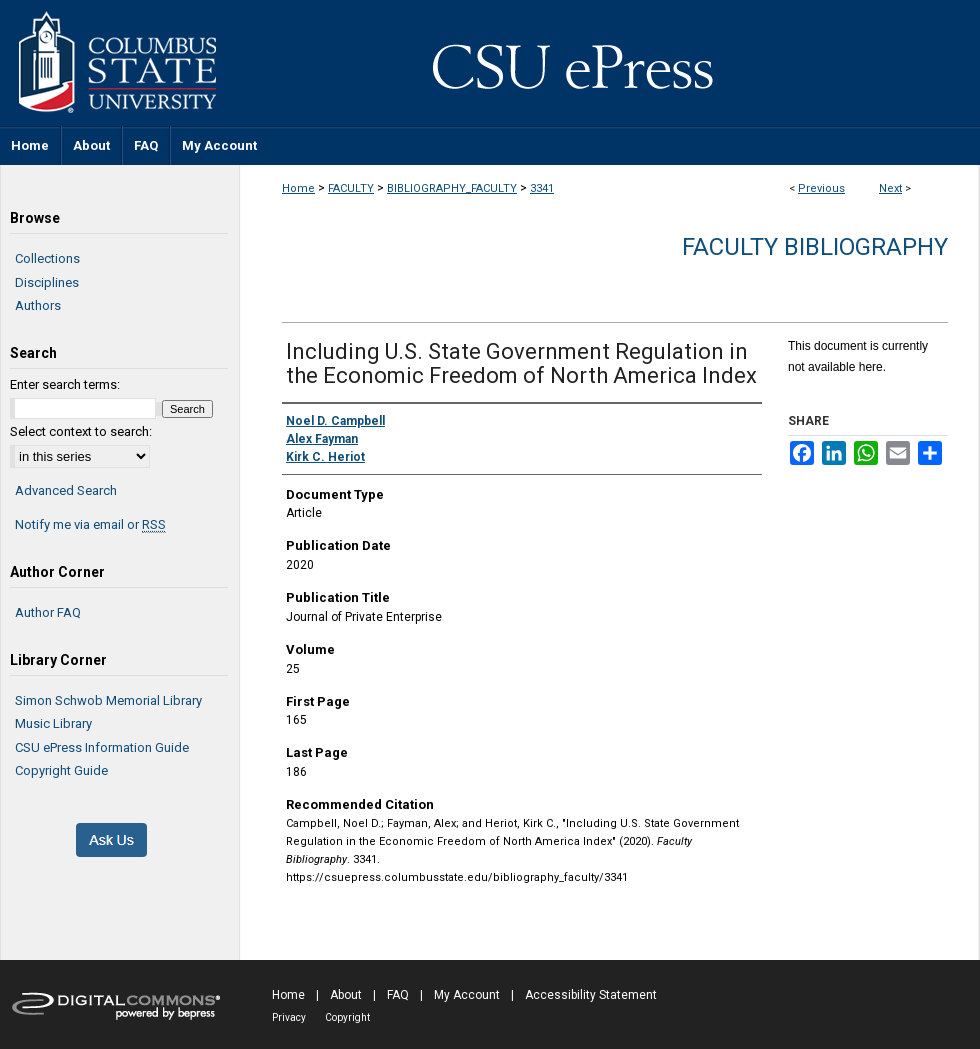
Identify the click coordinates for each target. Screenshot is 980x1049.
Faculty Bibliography (815, 247)
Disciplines (47, 282)
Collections (47, 258)
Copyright (347, 1017)
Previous (821, 188)
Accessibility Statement (591, 995)
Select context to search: (81, 431)
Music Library (53, 723)
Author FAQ (48, 612)
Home (298, 188)
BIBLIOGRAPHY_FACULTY (452, 188)
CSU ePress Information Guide (102, 747)
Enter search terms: (65, 384)
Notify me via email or (90, 525)
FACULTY (351, 188)
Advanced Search (66, 490)
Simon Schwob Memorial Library (108, 700)
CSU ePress (610, 63)
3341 (542, 188)
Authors (38, 305)
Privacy (289, 1017)
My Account (467, 995)
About (346, 995)
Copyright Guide (61, 770)
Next (890, 188)
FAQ (398, 995)
